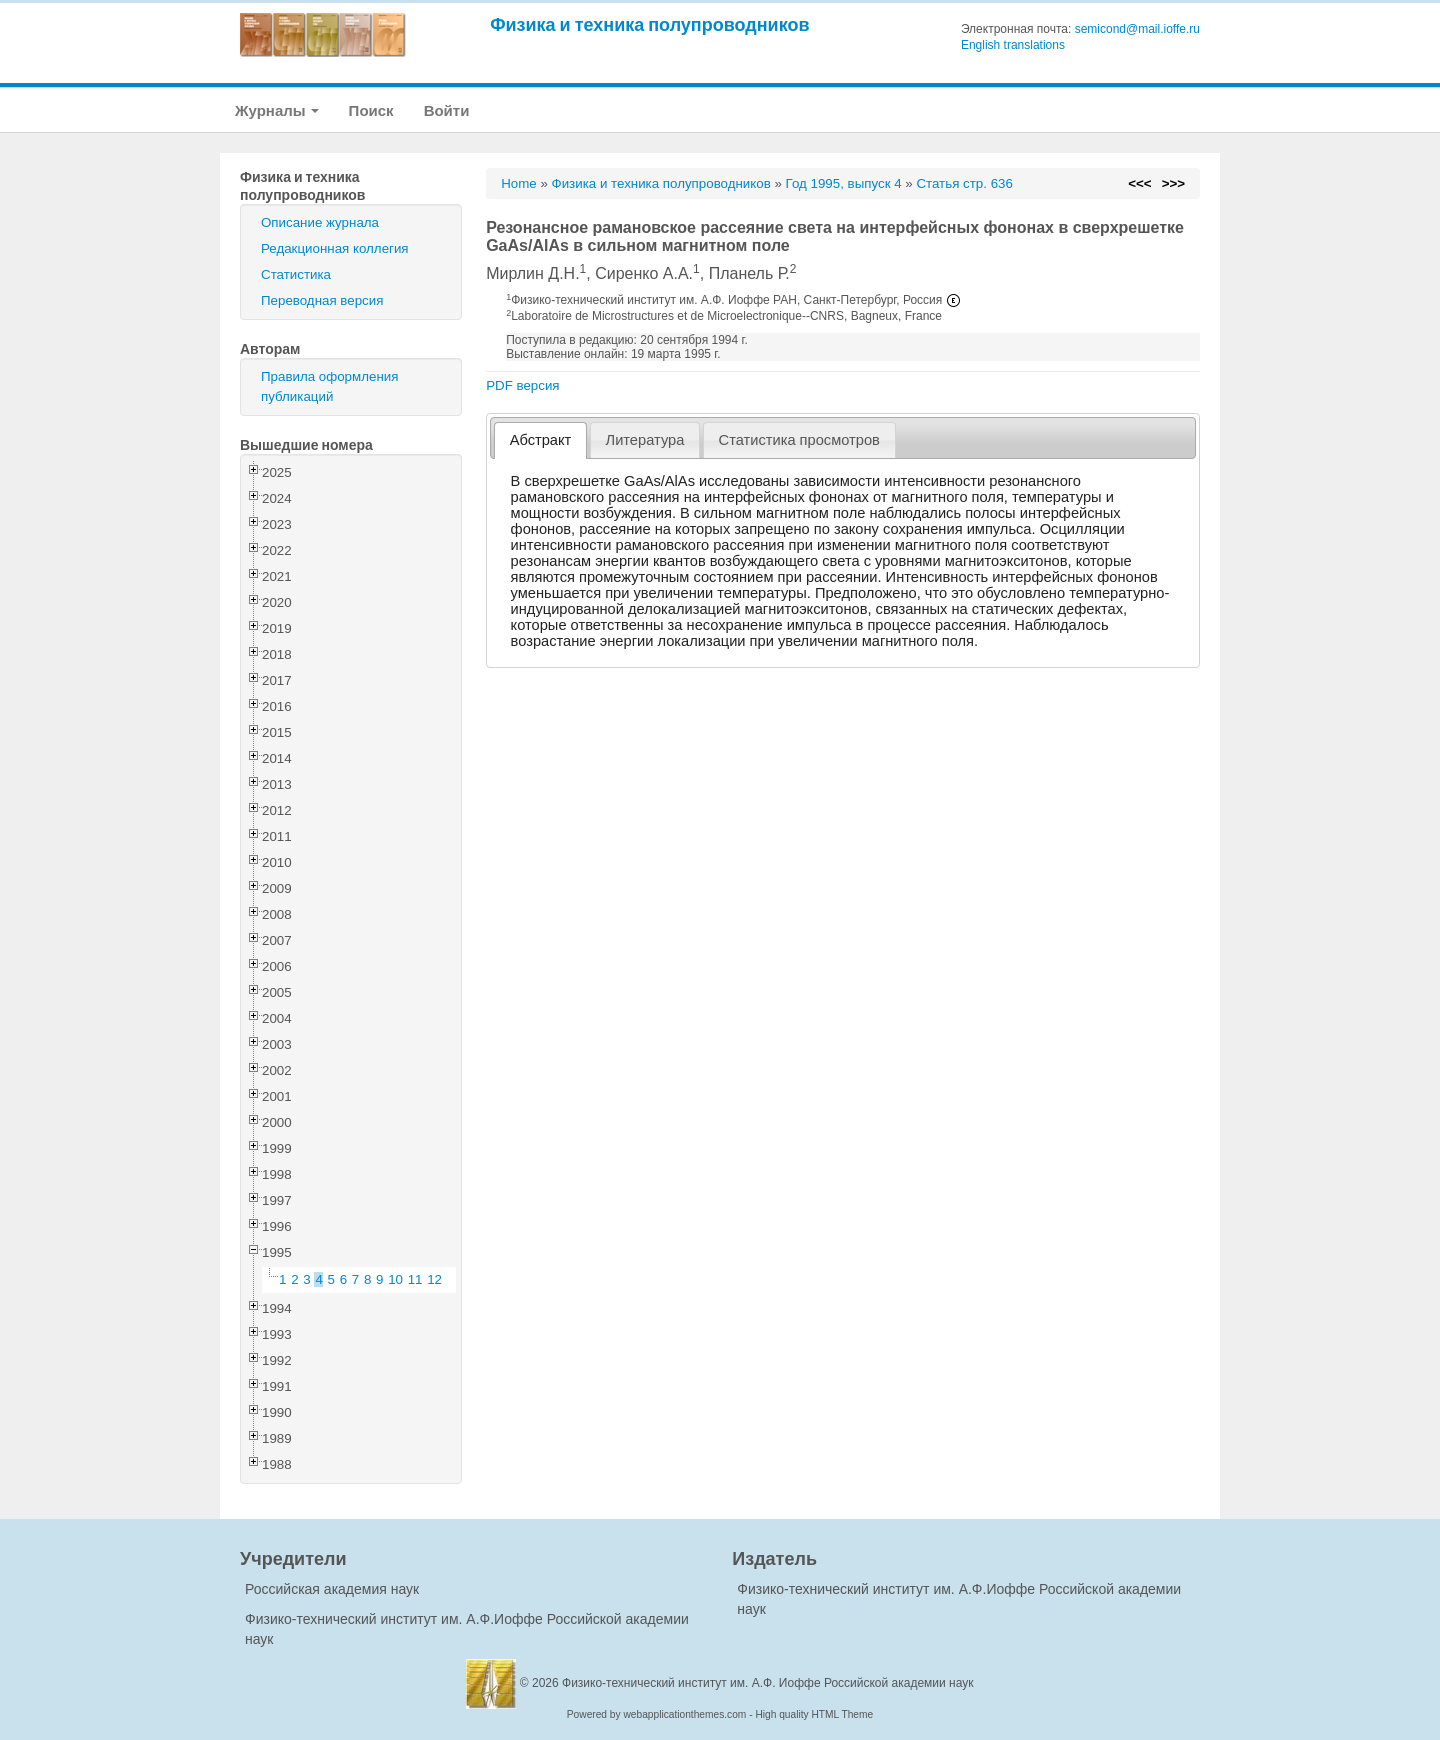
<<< (1139, 183)
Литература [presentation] (645, 440)
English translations (1013, 45)
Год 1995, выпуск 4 (844, 183)
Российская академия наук (332, 1589)
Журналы (277, 110)
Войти (447, 110)
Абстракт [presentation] (541, 440)
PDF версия (522, 385)
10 (395, 1279)
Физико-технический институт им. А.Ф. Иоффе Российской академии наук (768, 1683)
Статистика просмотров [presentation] (799, 440)
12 (434, 1279)
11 (415, 1279)
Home (519, 183)
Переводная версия (322, 300)
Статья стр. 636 (964, 183)
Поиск (371, 110)
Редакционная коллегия (335, 248)
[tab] (540, 440)
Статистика (296, 274)
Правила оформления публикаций (329, 386)
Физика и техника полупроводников (649, 24)
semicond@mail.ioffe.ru (1137, 29)
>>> (1173, 183)
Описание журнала (320, 222)
